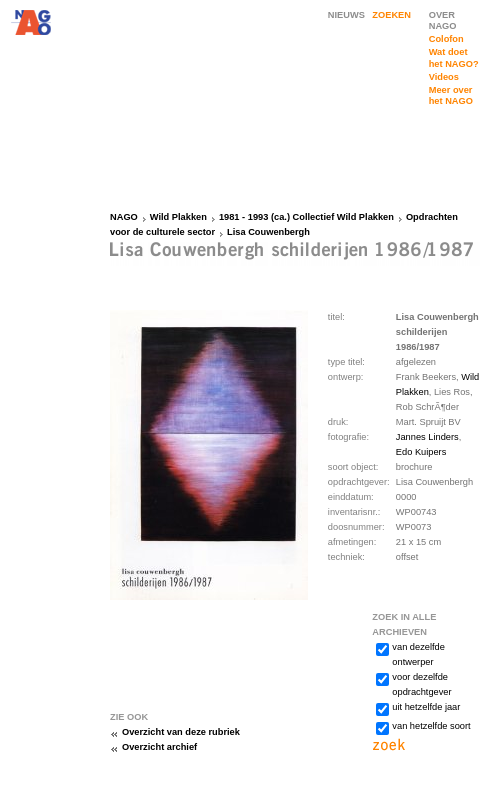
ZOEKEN (391, 15)
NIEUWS (346, 15)
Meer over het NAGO (451, 95)
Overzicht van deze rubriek (181, 732)
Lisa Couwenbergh (268, 232)
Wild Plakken (178, 217)
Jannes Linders (427, 437)
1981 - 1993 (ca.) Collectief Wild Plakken (306, 217)
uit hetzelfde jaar (426, 707)
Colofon (446, 39)
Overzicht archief (159, 747)
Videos (444, 77)
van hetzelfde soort (431, 726)
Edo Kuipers (421, 452)
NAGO (124, 217)
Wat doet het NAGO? (454, 57)
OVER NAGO (443, 20)
